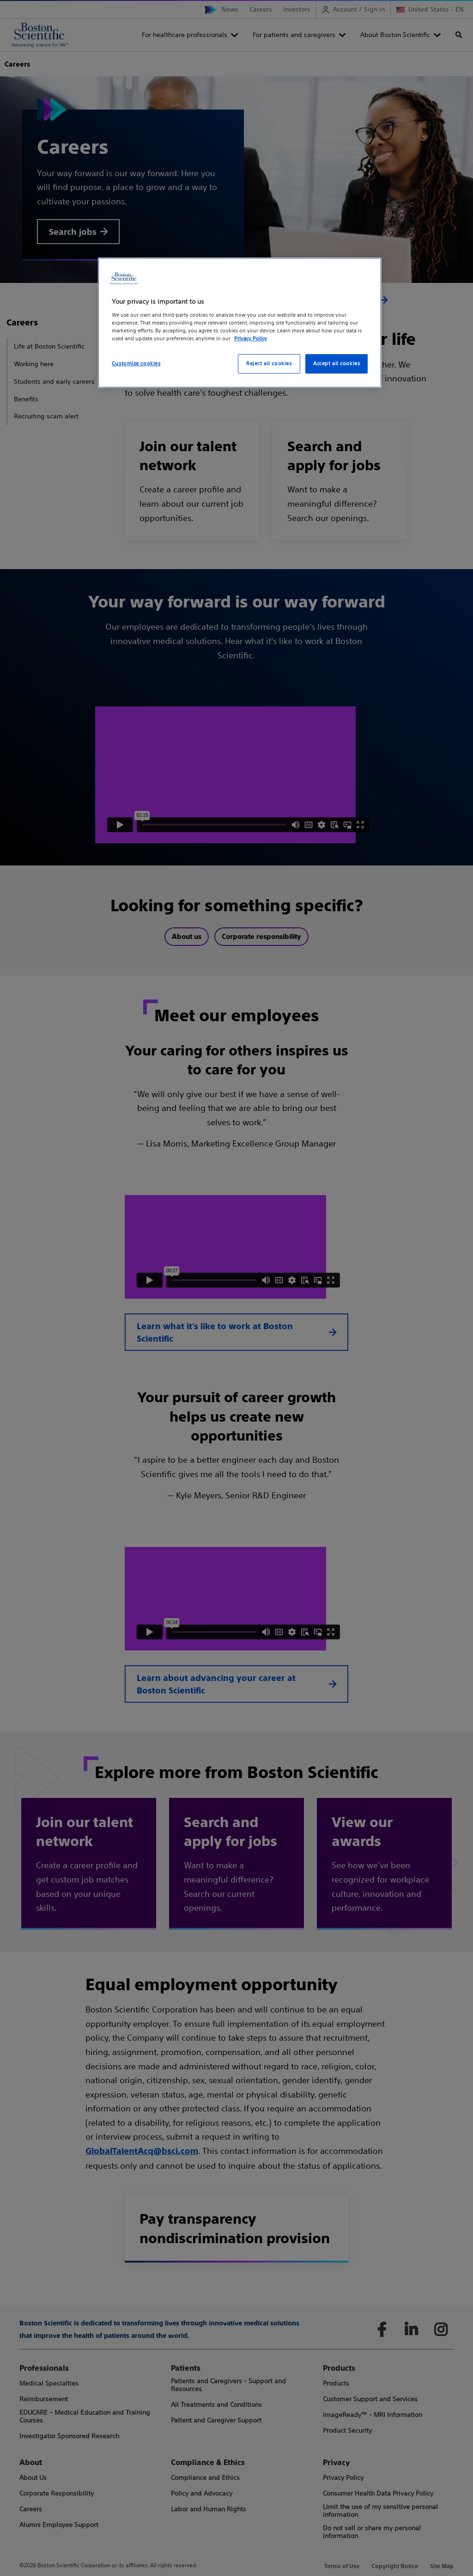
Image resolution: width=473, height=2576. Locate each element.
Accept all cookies (336, 363)
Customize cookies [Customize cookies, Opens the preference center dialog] (136, 363)
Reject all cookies (268, 363)
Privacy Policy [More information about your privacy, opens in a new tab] (250, 338)
